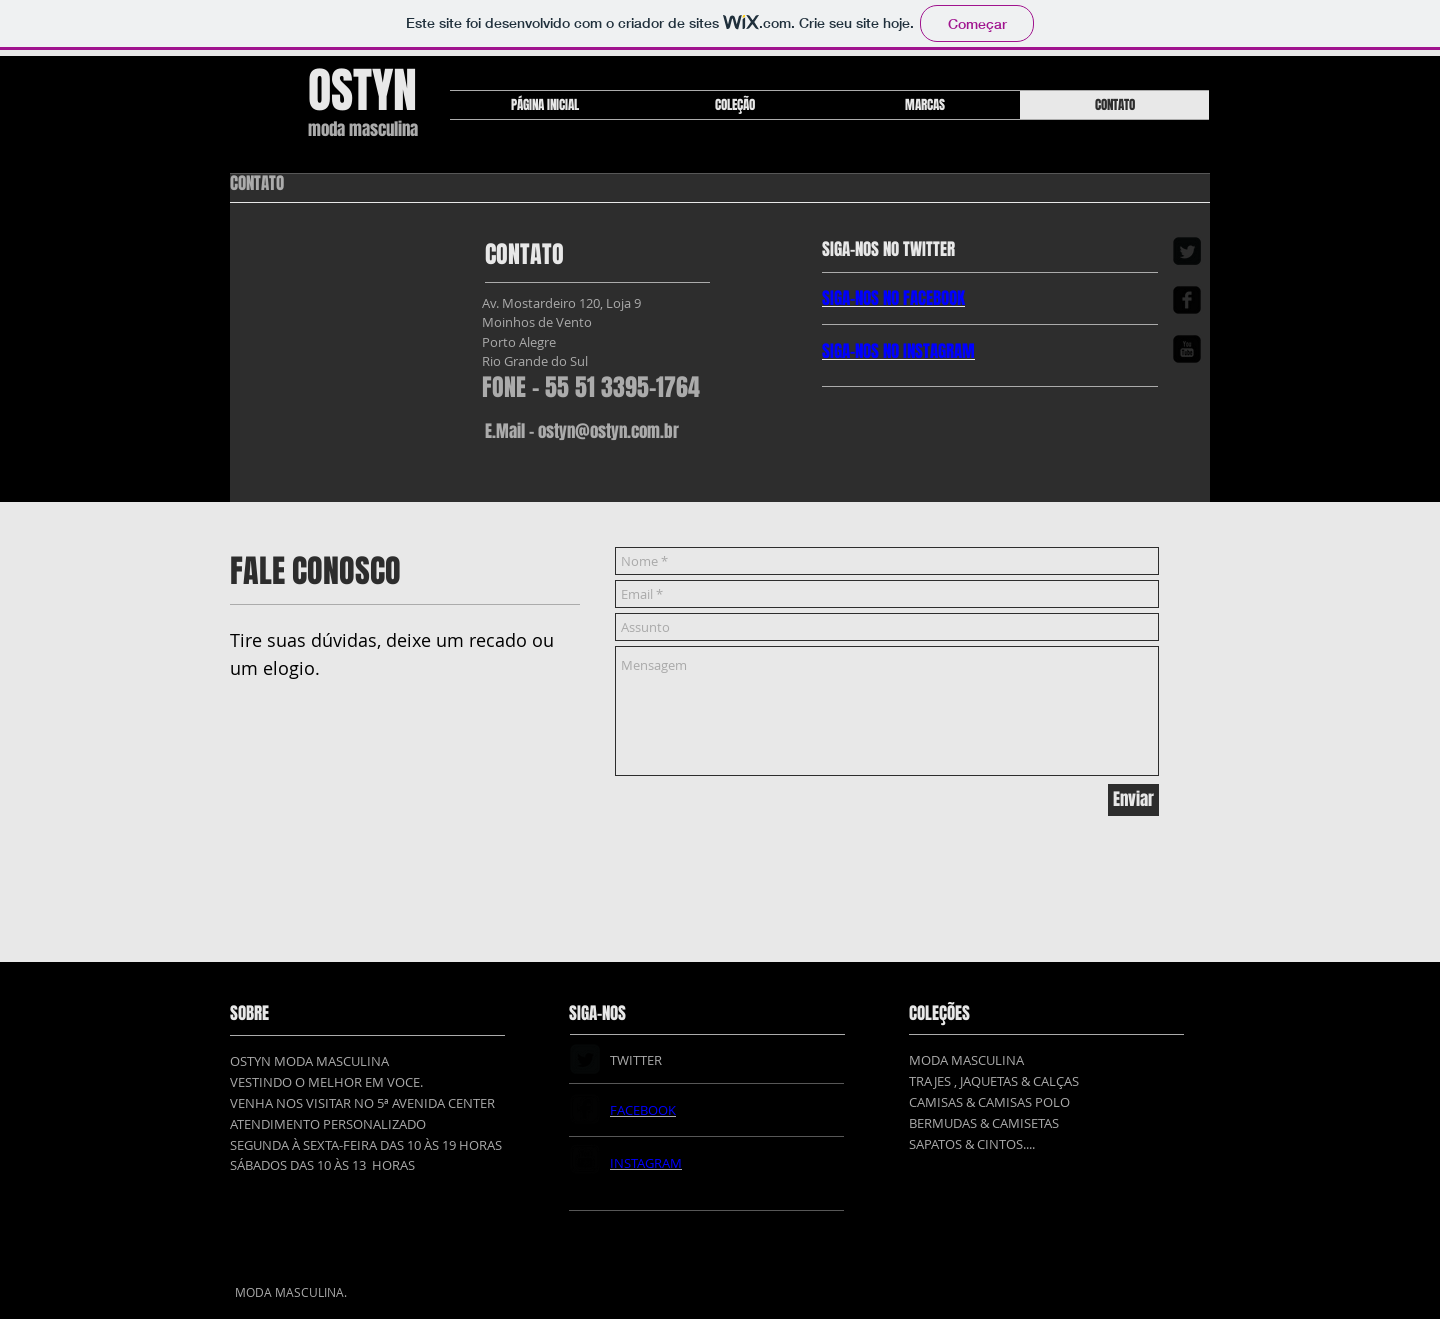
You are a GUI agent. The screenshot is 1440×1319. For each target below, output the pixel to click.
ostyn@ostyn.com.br (608, 431)
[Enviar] (1133, 800)
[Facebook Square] (1187, 300)
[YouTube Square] (1187, 349)
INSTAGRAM (939, 351)
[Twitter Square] (1187, 251)
